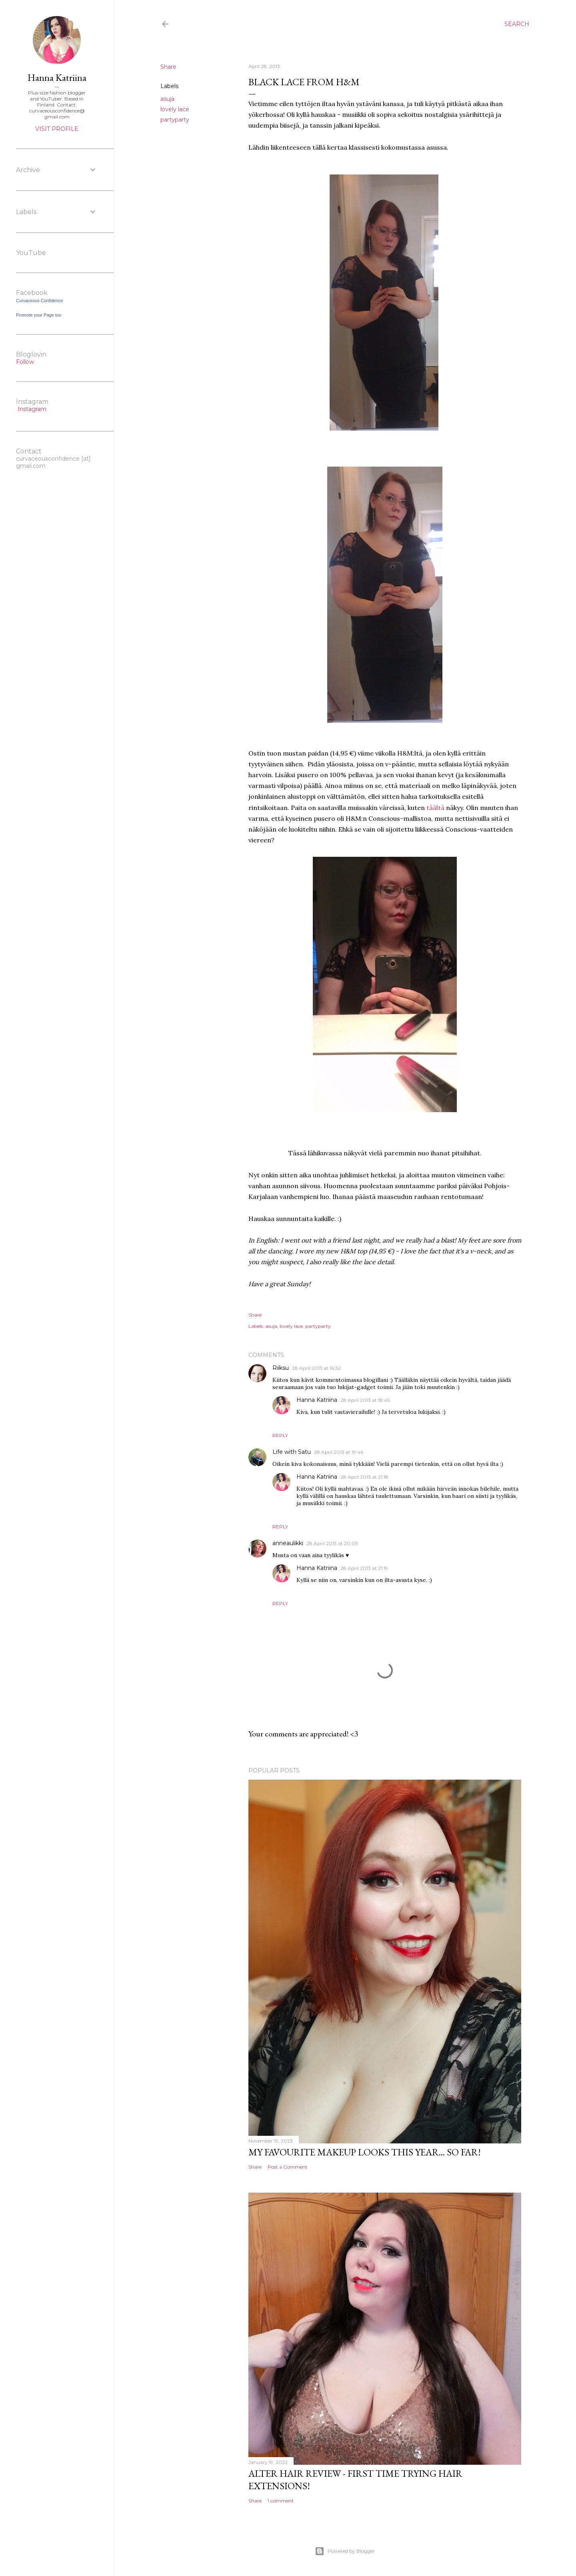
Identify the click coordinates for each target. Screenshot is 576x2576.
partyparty (174, 119)
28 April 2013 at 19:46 (338, 1452)
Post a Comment (288, 2167)
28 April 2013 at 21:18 (364, 1477)
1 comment (281, 2501)
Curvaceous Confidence (39, 300)
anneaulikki (287, 1543)
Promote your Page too (38, 315)
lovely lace (174, 109)
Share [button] (168, 66)
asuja (167, 98)
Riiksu (280, 1367)
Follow (25, 361)
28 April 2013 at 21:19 (364, 1568)
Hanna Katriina (316, 1399)
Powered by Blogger (345, 2551)
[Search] (516, 24)
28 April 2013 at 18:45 (365, 1400)
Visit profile (56, 128)
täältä (435, 808)
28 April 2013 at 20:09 (332, 1543)
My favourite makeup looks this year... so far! (364, 2152)
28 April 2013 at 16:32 (316, 1368)
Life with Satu (291, 1451)
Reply (280, 1435)
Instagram (31, 409)
